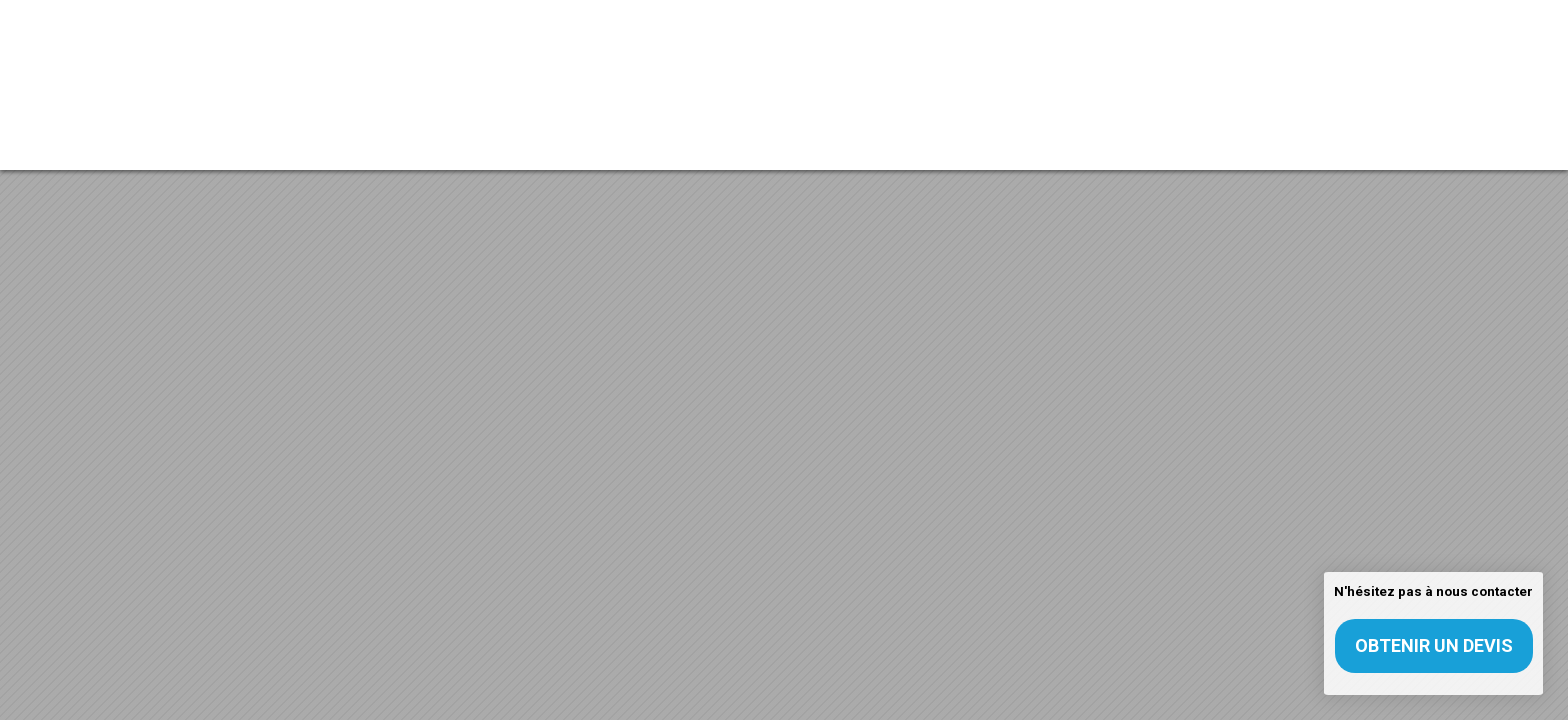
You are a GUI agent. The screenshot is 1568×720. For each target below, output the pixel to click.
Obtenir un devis (1434, 645)
